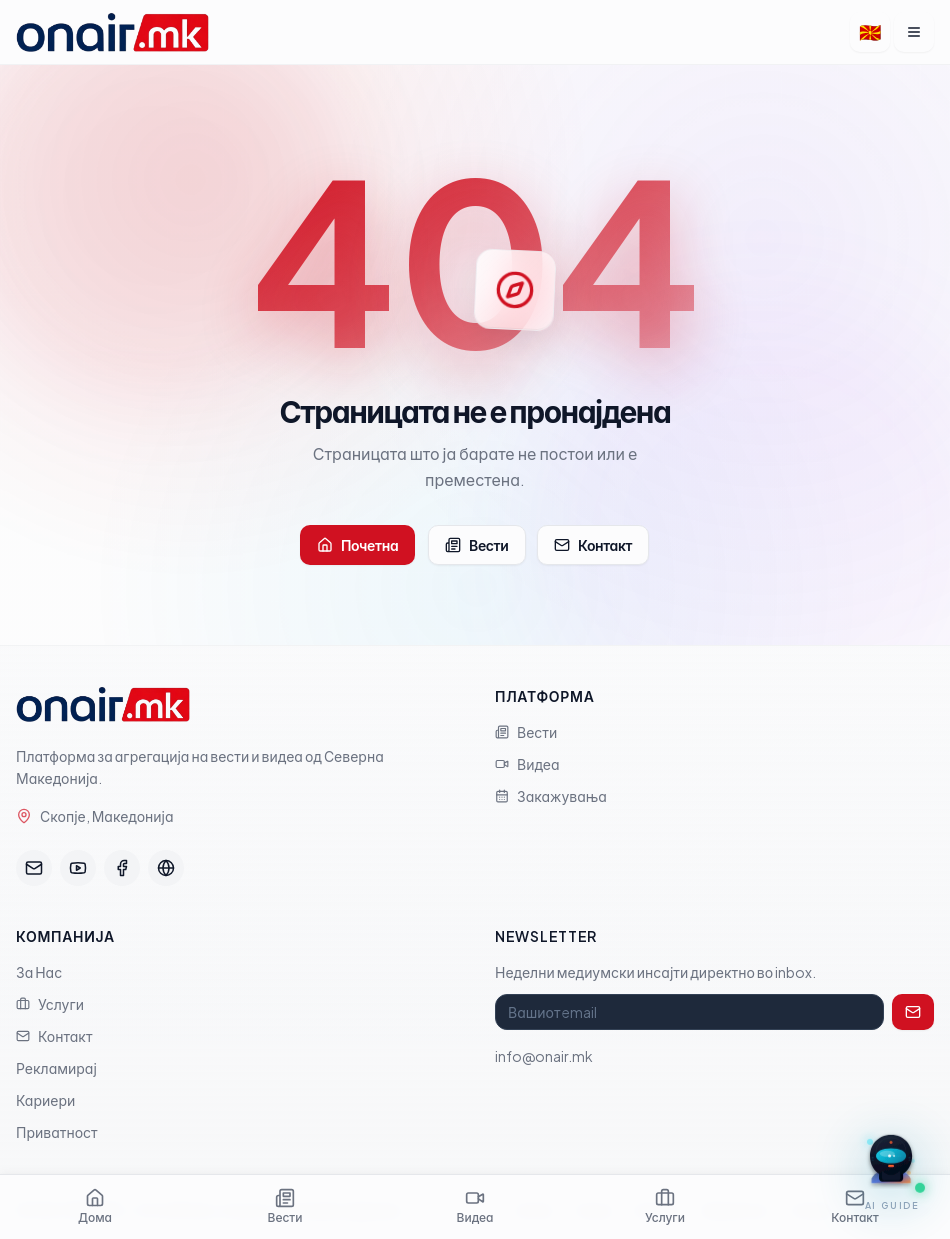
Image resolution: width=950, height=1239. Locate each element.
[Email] (34, 868)
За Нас (39, 972)
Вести (477, 545)
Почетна (357, 545)
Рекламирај (56, 1068)
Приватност (57, 1132)
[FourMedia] (166, 868)
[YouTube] (78, 868)
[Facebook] (122, 868)
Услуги (50, 1004)
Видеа (527, 764)
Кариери (45, 1100)
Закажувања (551, 796)
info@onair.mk (544, 1056)
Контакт (593, 545)
